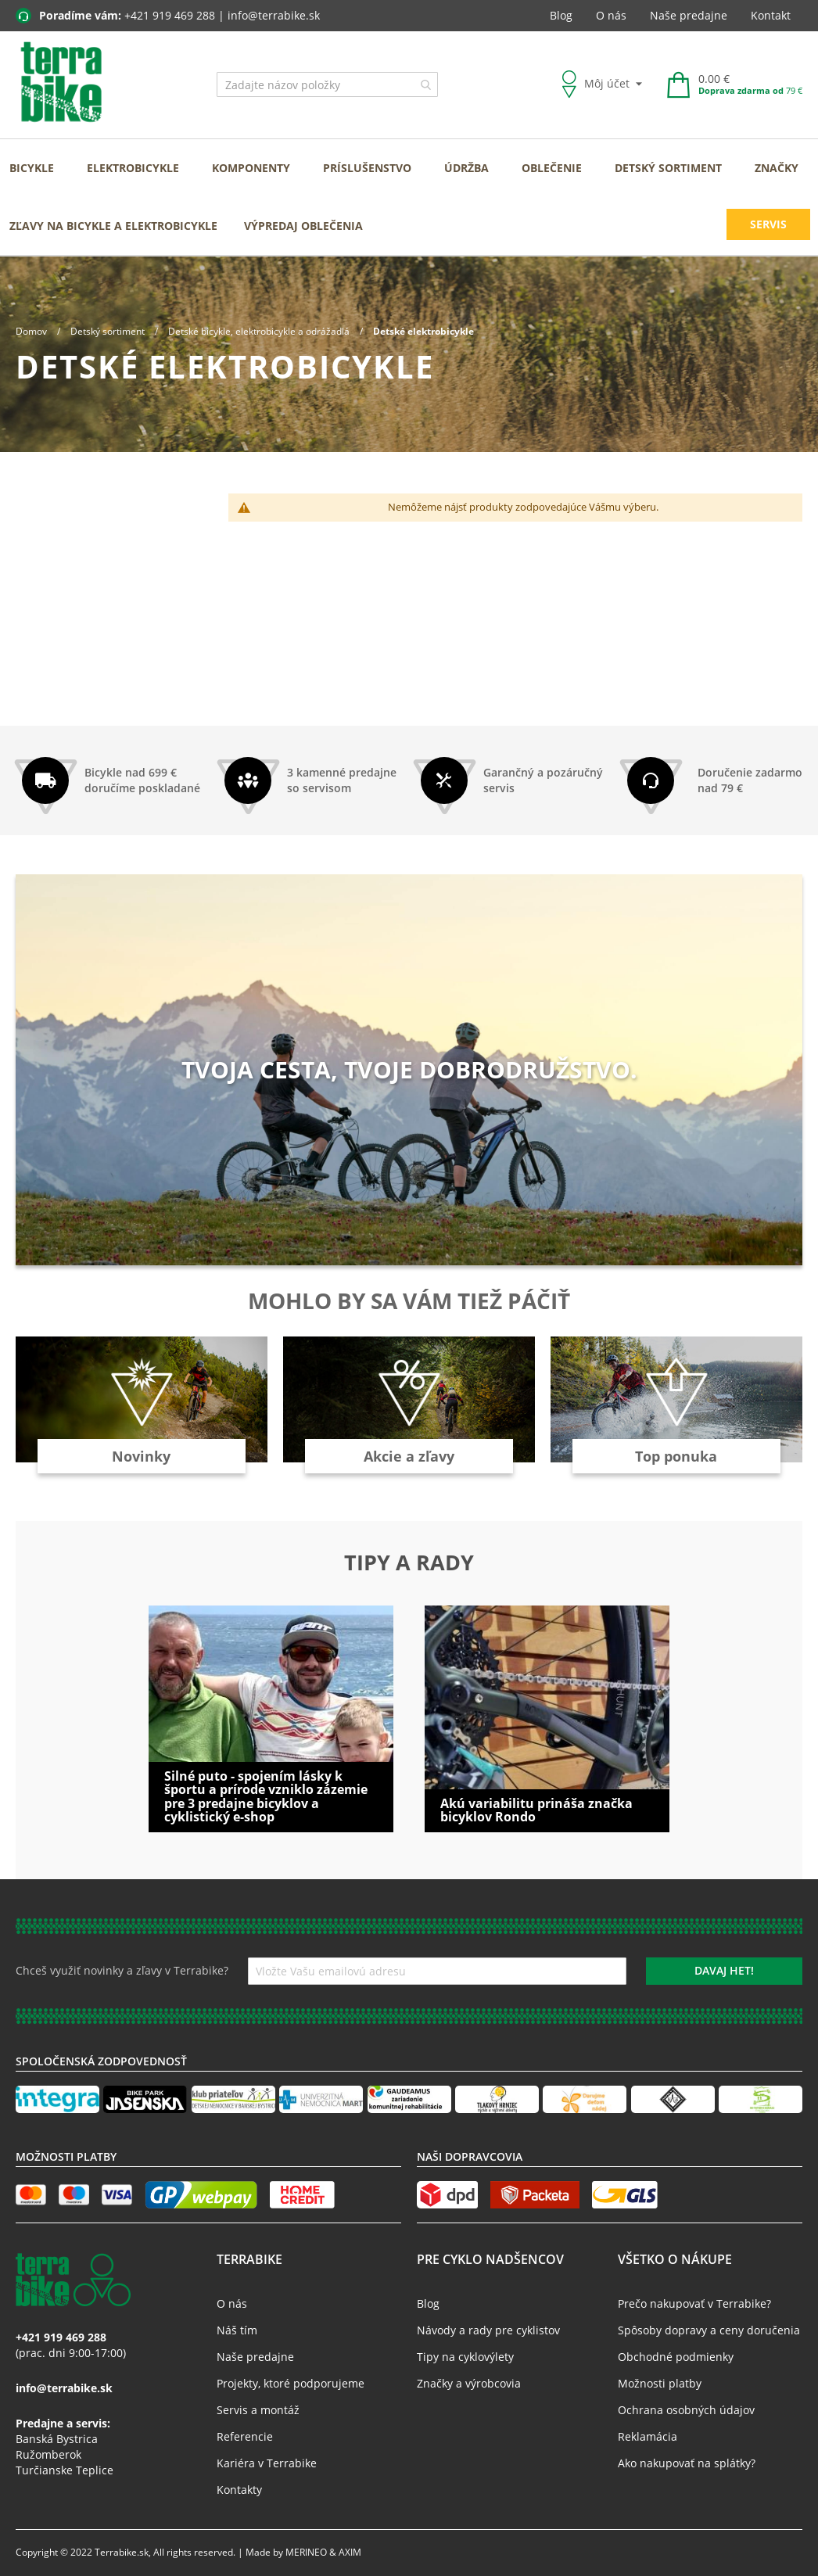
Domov (32, 331)
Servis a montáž (258, 2409)
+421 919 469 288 (169, 15)
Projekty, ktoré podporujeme (290, 2383)
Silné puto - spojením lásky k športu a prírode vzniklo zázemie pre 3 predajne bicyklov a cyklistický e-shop (266, 1796)
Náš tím (237, 2330)
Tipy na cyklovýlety (465, 2356)
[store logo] (61, 83)
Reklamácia (647, 2436)
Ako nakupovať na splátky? (686, 2463)
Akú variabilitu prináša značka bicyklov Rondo (536, 1810)
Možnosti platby (659, 2383)
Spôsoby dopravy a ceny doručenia (709, 2330)
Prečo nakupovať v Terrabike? (694, 2303)
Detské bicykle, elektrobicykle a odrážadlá (260, 331)
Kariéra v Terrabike (267, 2463)
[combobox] (327, 84)
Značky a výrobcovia (469, 2383)
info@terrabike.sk (274, 15)
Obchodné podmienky (676, 2356)
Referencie (245, 2436)
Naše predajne (688, 15)
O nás (611, 15)
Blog (561, 15)
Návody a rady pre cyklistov (488, 2330)
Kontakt (771, 15)
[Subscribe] (724, 1971)
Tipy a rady (409, 1562)
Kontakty (239, 2489)
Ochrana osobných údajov (686, 2409)
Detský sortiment (108, 331)
